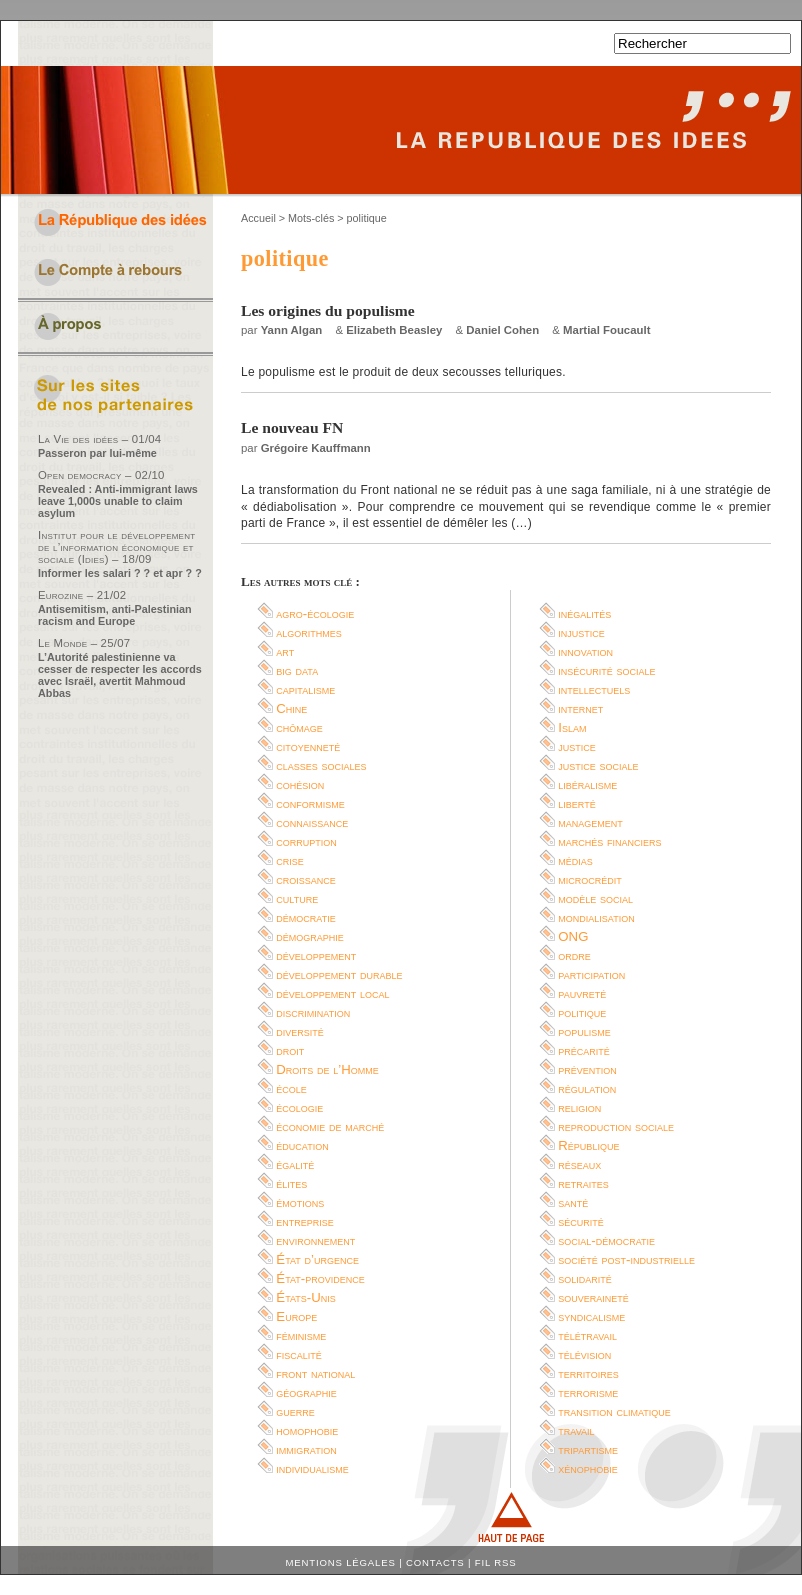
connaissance (312, 822)
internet (580, 708)
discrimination (313, 1012)
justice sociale (598, 765)
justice (577, 746)
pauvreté (582, 993)
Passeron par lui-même (97, 453)
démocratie (305, 917)
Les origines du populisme (328, 310)
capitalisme (305, 689)
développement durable (339, 974)
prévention (587, 1069)
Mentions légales (341, 1562)
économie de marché (330, 1126)
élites (291, 1183)
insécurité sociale (606, 670)
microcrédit (590, 879)
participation (591, 974)
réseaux (579, 1164)
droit (290, 1050)
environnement (315, 1240)
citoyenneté (308, 746)
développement (316, 955)
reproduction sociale (616, 1126)
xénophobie (588, 1468)
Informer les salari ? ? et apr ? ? (120, 573)
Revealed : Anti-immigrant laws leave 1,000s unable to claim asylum (118, 501)
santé (573, 1202)
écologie (299, 1107)
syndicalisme (591, 1316)
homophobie (307, 1430)
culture (297, 898)
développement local (332, 993)
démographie (310, 936)
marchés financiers (609, 841)
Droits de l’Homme (327, 1069)
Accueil (258, 218)
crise (290, 860)
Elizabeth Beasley (394, 330)
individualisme (312, 1468)
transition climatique (614, 1411)
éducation (302, 1145)
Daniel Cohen (502, 330)
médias (575, 860)
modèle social (595, 898)
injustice (581, 632)
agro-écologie (315, 613)
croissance (306, 879)
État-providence (320, 1278)
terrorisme (588, 1392)
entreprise (305, 1221)
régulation (587, 1088)
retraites (583, 1183)
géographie (306, 1392)
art (285, 651)
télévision (584, 1354)
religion (579, 1107)
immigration (306, 1449)
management (590, 822)
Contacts (435, 1562)
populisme (584, 1031)
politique (582, 1012)
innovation (585, 651)
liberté (576, 803)
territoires (588, 1373)
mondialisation (596, 917)
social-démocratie (606, 1240)
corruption (306, 841)
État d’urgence (317, 1259)
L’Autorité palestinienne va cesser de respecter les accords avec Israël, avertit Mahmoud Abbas (120, 675)
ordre (574, 955)
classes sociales (321, 765)
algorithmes (309, 632)
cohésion (300, 784)
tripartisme (588, 1449)
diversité (300, 1031)
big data (297, 670)
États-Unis (305, 1297)
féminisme (301, 1335)
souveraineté (593, 1297)
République (588, 1145)
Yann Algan (292, 330)
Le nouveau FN (292, 427)
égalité (295, 1164)
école (291, 1088)
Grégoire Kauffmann (316, 448)
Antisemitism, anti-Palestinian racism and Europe (115, 615)
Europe (296, 1316)
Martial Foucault (606, 330)
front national (315, 1373)
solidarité (585, 1278)
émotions (300, 1202)
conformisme (310, 803)
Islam (572, 727)
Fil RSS (496, 1562)
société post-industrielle (626, 1259)
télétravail (587, 1335)
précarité (584, 1050)
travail (576, 1430)
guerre (295, 1411)
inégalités (584, 613)
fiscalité (299, 1354)
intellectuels (594, 689)
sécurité (581, 1221)
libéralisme (587, 784)
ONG (573, 936)
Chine (291, 708)
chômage (299, 727)
